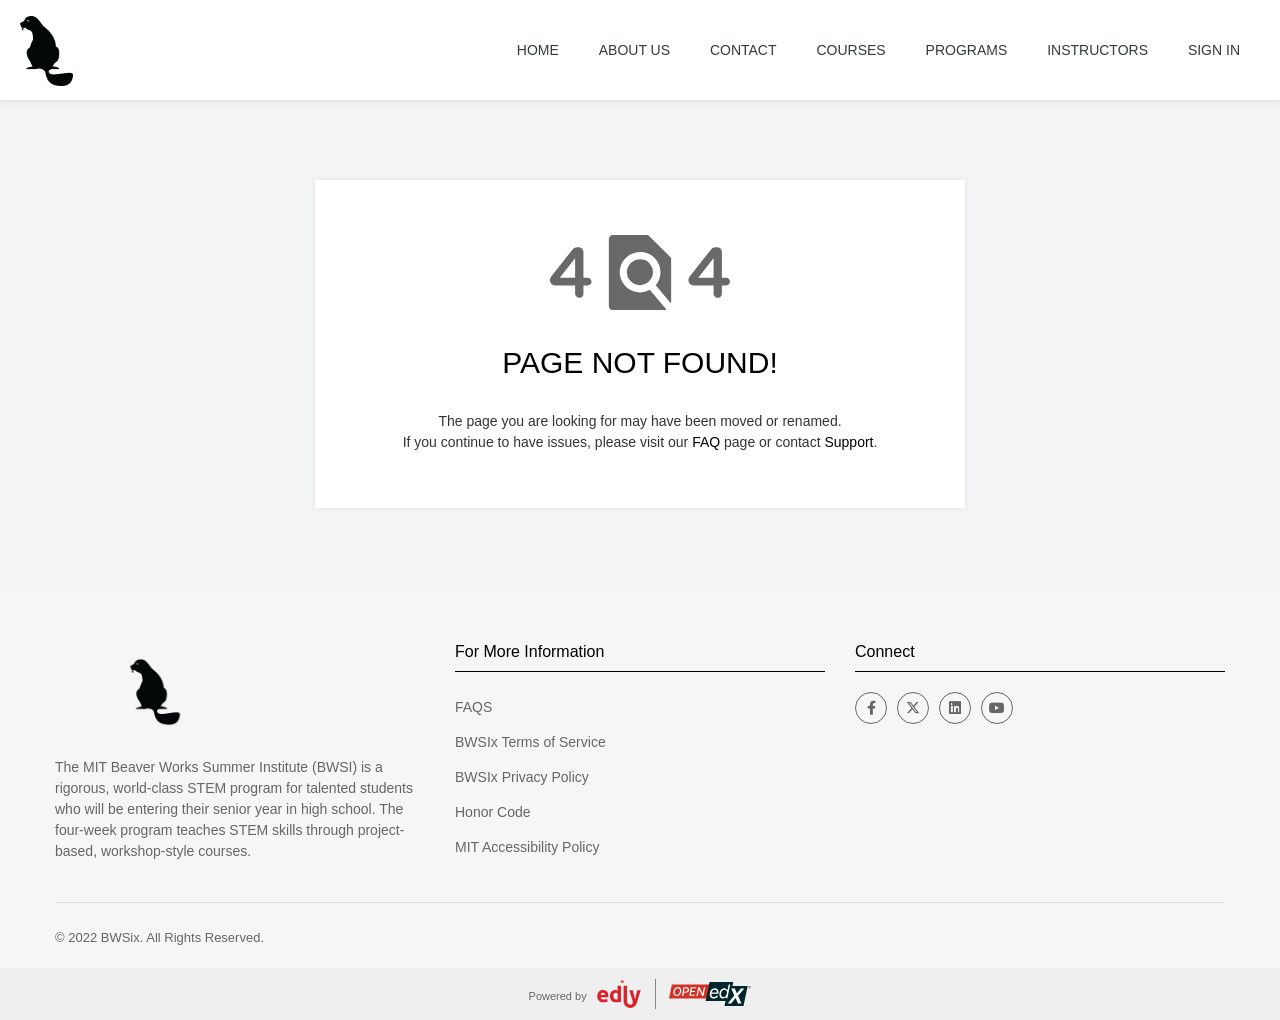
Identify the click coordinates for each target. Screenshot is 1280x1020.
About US (634, 50)
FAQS (473, 707)
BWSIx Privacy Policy (522, 777)
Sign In (1214, 50)
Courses (850, 50)
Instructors (1097, 50)
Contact (743, 50)
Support (848, 442)
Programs (967, 50)
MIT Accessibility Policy (527, 847)
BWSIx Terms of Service (530, 742)
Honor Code (493, 812)
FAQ (706, 442)
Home (538, 50)
